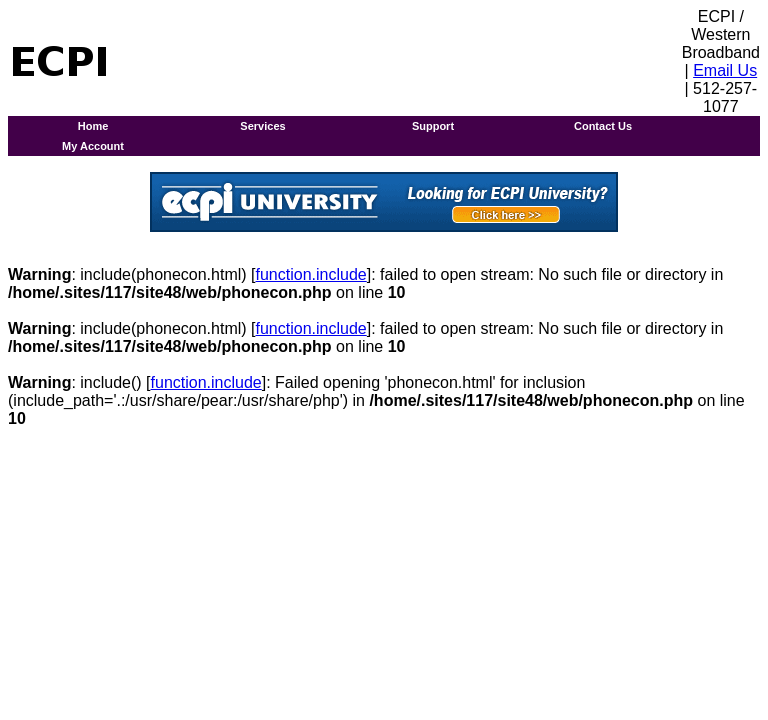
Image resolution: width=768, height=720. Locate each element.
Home (93, 126)
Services (262, 126)
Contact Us (603, 126)
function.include (311, 274)
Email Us (725, 70)
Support (433, 126)
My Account (93, 146)
